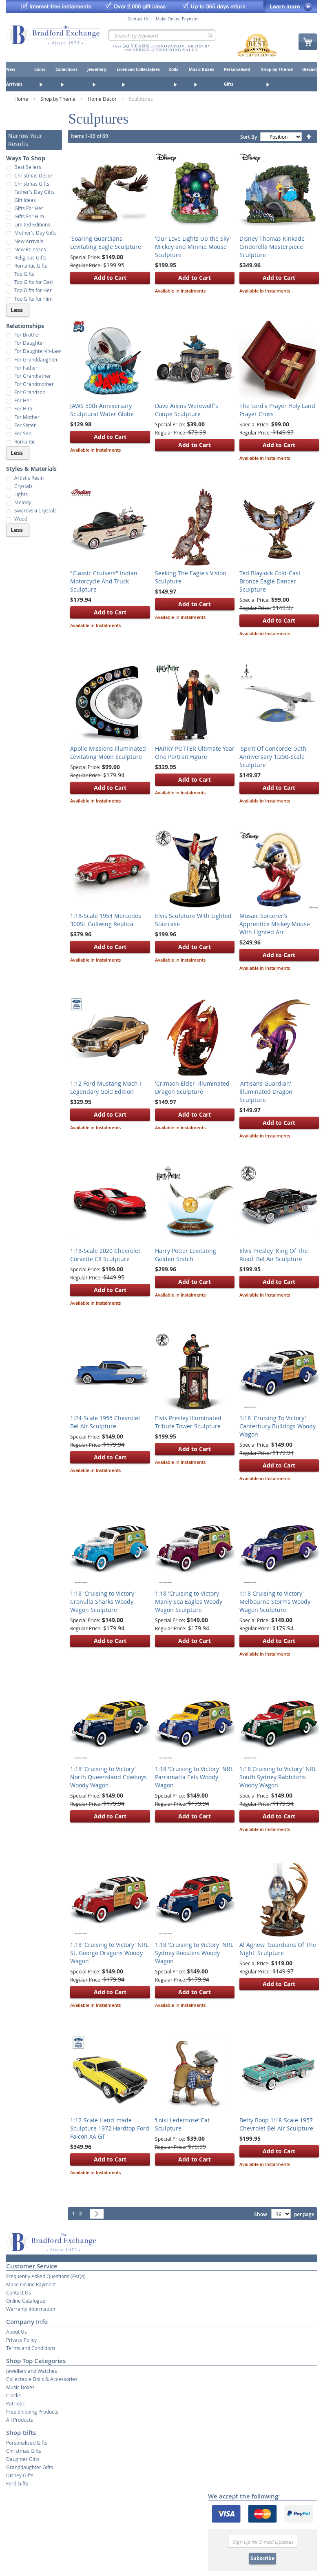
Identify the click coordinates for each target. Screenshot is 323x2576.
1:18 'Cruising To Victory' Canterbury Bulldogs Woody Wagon (277, 1426)
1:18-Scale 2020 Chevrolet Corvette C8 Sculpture (105, 1255)
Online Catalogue (25, 2300)
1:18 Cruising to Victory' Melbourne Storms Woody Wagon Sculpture (274, 1601)
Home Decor (103, 98)
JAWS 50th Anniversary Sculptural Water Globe (102, 410)
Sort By (248, 136)
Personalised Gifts (26, 2442)
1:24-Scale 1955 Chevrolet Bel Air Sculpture (105, 1422)
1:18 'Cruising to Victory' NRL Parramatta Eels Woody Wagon (194, 1777)
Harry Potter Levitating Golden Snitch (185, 1255)
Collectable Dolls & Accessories (41, 2379)
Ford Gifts (17, 2483)
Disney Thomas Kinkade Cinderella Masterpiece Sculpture (272, 247)
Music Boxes (20, 2387)
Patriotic (15, 2403)
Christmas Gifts (23, 2450)
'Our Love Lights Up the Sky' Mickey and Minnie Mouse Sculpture (193, 247)
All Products (19, 2419)
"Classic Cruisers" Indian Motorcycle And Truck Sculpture (103, 581)
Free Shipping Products (32, 2411)
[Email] (262, 2541)
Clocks (13, 2395)
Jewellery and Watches (31, 2371)
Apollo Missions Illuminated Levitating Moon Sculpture (108, 752)
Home (21, 98)
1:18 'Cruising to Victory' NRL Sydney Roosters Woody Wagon (194, 1953)
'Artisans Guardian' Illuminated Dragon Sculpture (265, 1092)
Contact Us (138, 19)
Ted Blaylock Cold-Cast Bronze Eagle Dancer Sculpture (270, 581)
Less (17, 310)
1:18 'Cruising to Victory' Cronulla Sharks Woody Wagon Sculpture (103, 1601)
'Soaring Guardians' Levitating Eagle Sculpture (105, 243)
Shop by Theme (58, 98)
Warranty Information (30, 2309)
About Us (16, 2331)
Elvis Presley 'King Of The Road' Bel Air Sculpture (273, 1255)
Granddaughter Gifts (29, 2467)
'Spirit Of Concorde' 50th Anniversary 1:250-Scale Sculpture (272, 757)
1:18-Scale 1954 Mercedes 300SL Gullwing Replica (105, 920)
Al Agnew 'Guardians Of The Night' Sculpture (277, 1949)
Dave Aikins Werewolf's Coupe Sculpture (186, 410)
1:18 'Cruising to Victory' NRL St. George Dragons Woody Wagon (109, 1953)
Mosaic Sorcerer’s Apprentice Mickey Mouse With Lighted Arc (274, 924)
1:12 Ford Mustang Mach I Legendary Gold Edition (105, 1087)
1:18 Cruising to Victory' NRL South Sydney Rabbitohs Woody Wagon (277, 1777)
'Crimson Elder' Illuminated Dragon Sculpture (192, 1087)
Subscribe (262, 2558)
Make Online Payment (177, 19)
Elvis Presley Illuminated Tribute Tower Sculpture (188, 1422)
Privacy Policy (21, 2340)
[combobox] (162, 35)
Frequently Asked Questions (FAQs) (46, 2276)
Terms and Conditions (30, 2348)
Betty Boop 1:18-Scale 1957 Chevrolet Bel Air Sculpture (276, 2124)
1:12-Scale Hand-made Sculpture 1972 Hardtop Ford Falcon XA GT (109, 2128)
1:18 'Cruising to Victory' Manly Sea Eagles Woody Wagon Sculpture (188, 1601)
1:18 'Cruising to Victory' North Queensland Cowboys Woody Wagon (108, 1777)
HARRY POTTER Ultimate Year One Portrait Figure (195, 752)
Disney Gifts (19, 2475)
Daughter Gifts (23, 2459)
